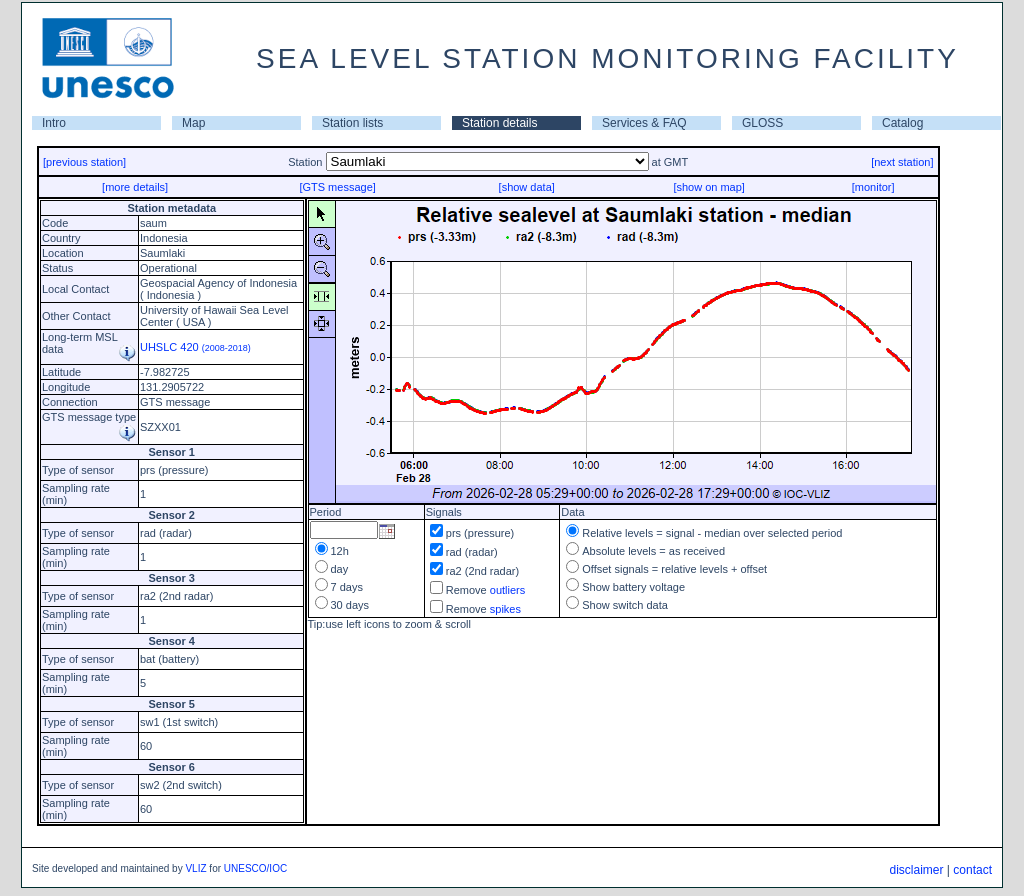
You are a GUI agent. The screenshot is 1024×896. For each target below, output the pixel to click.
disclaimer (916, 870)
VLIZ (195, 868)
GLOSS (762, 123)
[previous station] (84, 162)
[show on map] (709, 187)
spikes (505, 609)
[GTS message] (337, 187)
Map (193, 123)
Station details (499, 123)
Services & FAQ (644, 123)
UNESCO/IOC (255, 868)
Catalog (902, 123)
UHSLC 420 (195, 347)
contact (972, 870)
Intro (54, 123)
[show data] (527, 187)
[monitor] (873, 187)
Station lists (352, 123)
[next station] (902, 162)
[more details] (135, 187)
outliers (507, 590)
